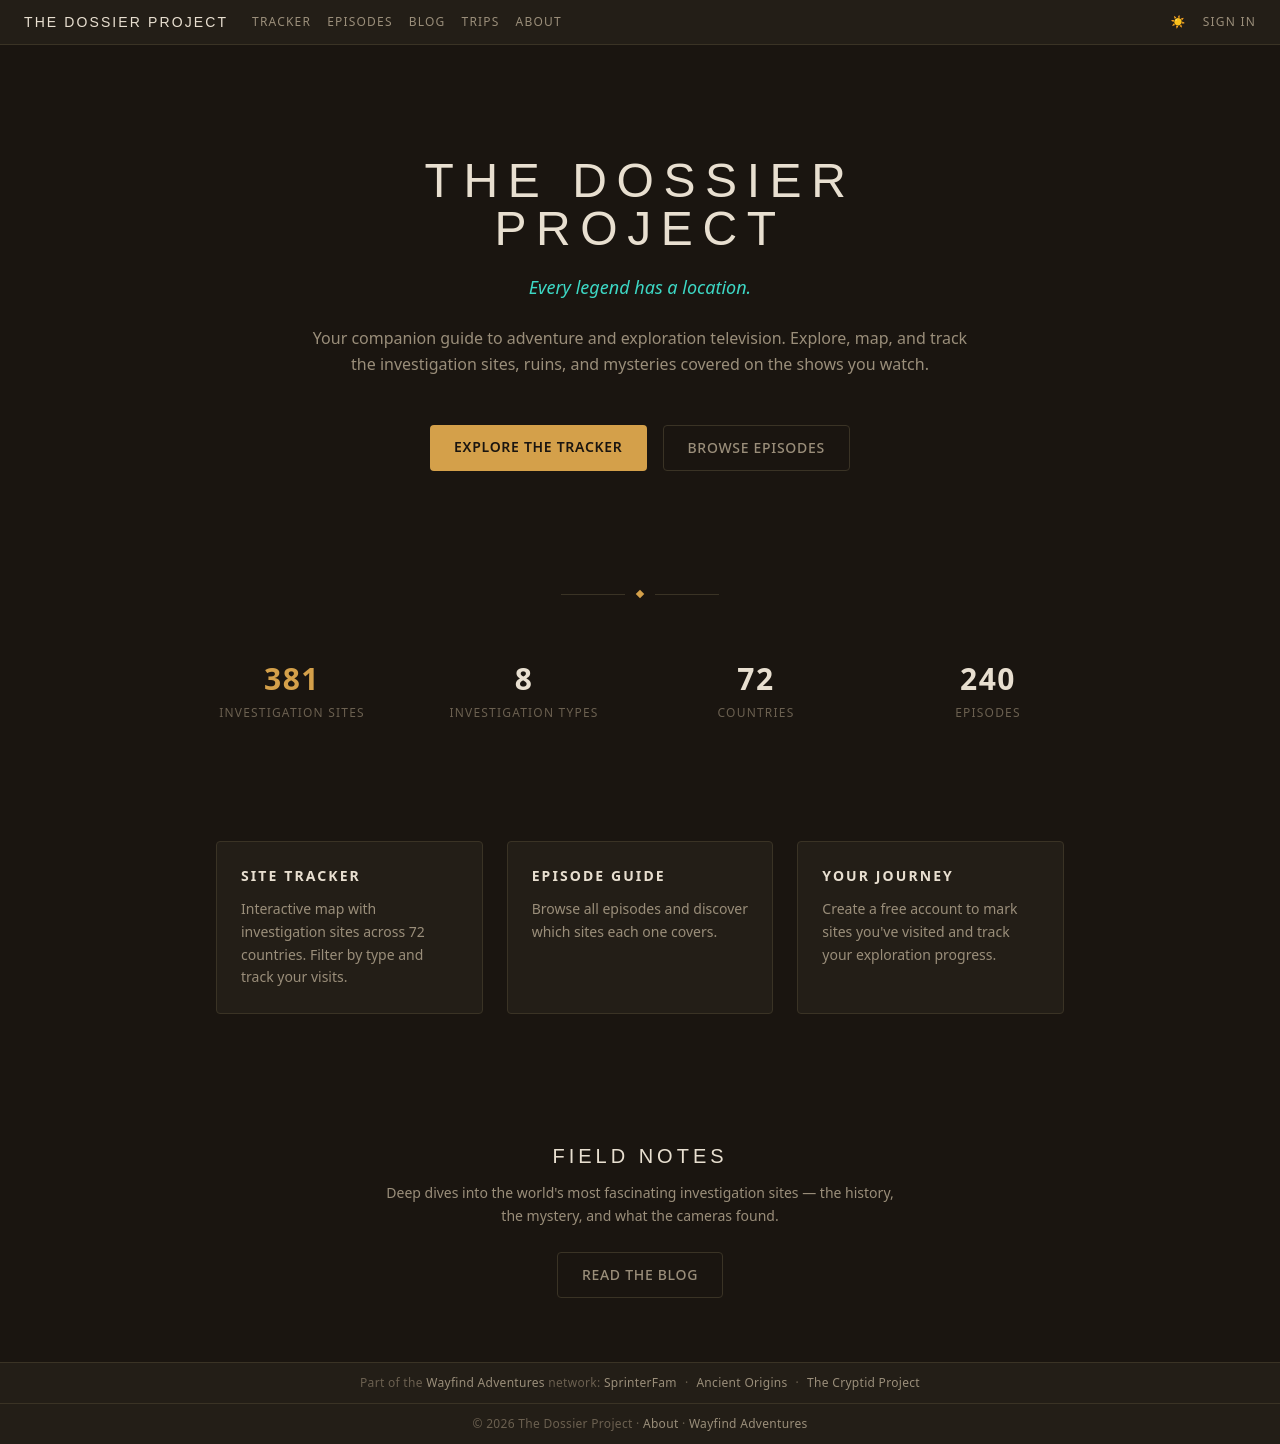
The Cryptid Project (863, 1382)
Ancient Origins (741, 1382)
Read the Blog (640, 1274)
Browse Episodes (756, 447)
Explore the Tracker (538, 446)
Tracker (281, 22)
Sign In (1229, 22)
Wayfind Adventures (485, 1382)
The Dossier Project (126, 22)
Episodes (360, 22)
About (539, 22)
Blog (427, 22)
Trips (481, 22)
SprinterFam (640, 1382)
